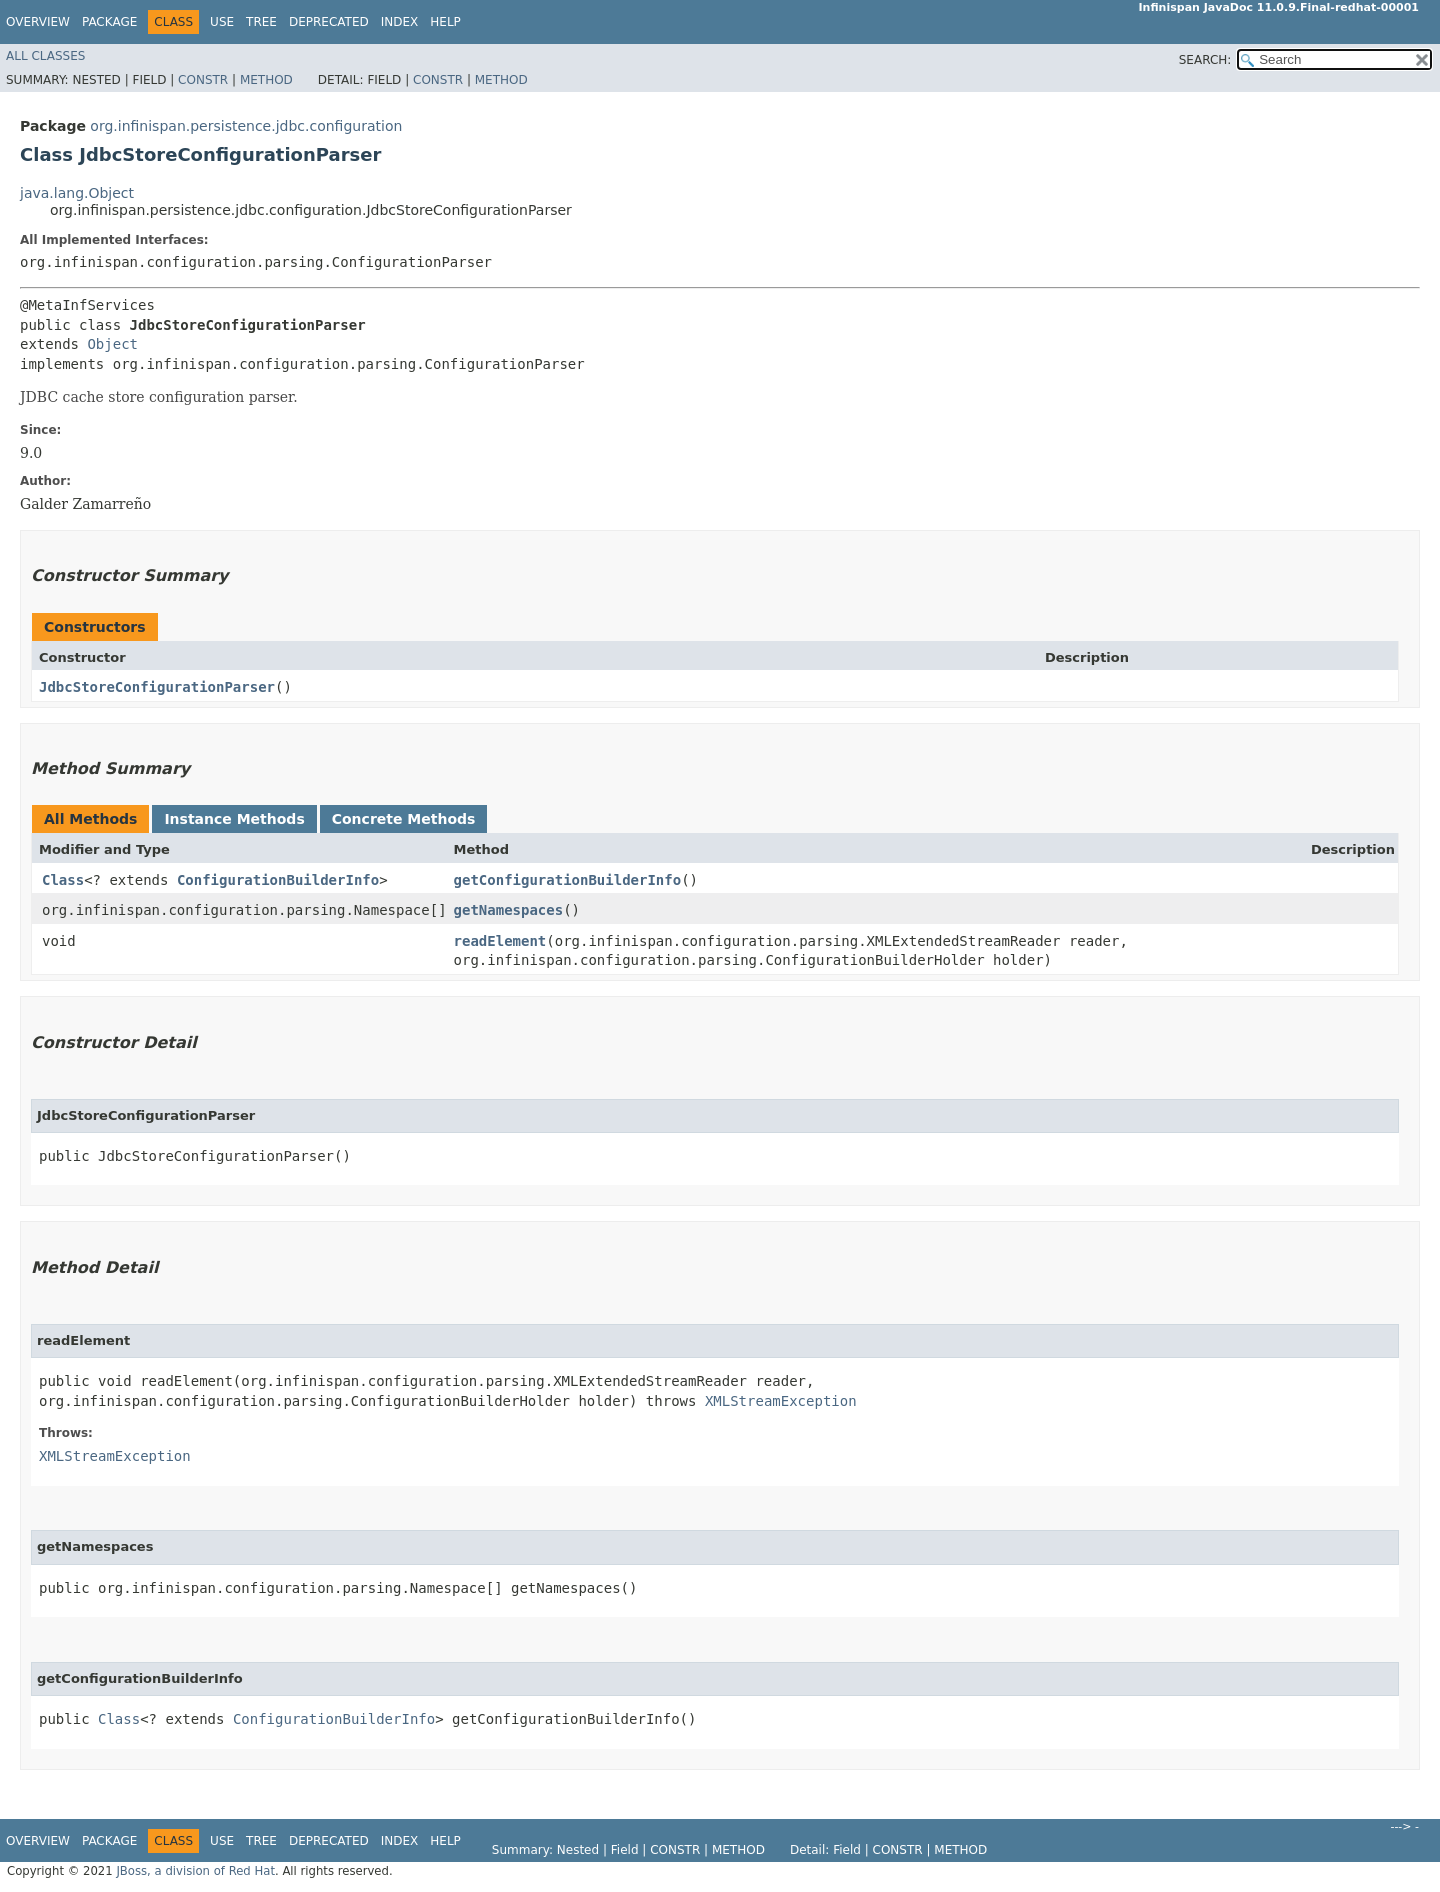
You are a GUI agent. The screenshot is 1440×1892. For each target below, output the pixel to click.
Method (266, 80)
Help (445, 22)
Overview (38, 22)
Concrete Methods (404, 819)
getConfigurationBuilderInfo (568, 880)
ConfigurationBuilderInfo (278, 880)
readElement (500, 941)
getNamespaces (509, 910)
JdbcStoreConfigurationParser (157, 687)
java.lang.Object (77, 193)
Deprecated (329, 22)
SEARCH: (1205, 60)
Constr (203, 80)
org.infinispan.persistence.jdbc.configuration (246, 126)
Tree (261, 22)
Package (109, 22)
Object (112, 344)
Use (222, 22)
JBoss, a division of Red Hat (195, 1871)
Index (400, 22)
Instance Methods (234, 819)
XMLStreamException (781, 1401)
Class (63, 880)
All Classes (45, 56)
